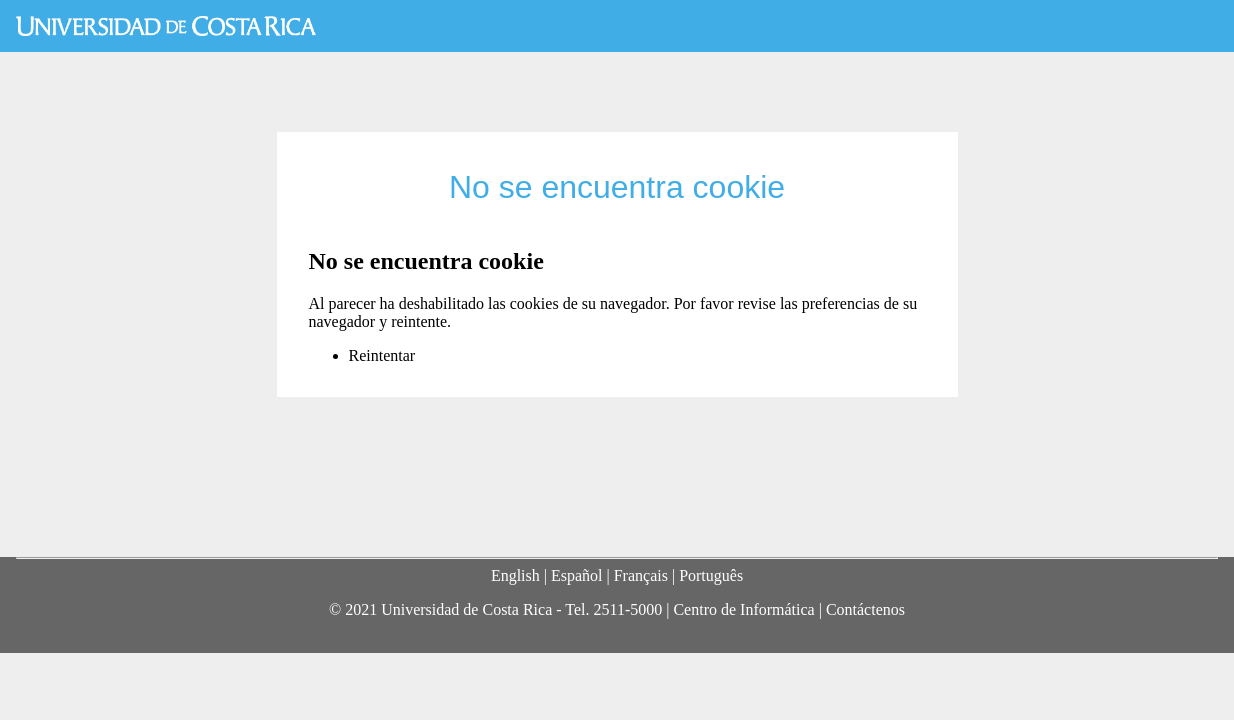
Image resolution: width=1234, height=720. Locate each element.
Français (641, 575)
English (515, 575)
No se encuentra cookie (617, 187)
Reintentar (382, 355)
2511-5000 (627, 609)
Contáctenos (865, 609)
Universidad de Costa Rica (166, 26)
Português (711, 575)
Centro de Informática (743, 609)
